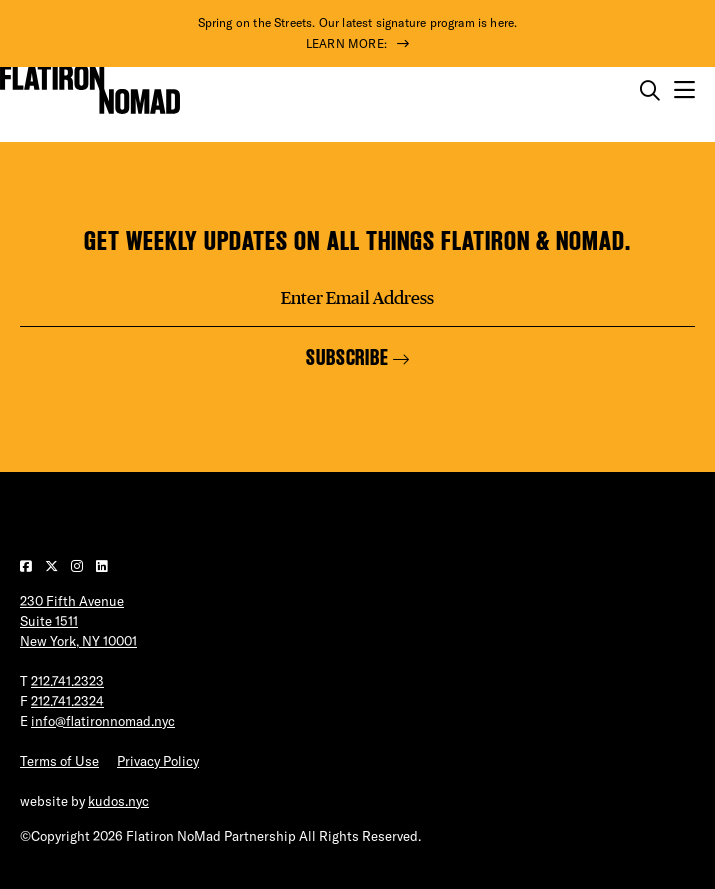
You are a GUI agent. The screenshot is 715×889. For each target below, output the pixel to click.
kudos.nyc (118, 801)
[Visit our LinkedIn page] (102, 566)
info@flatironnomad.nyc (103, 721)
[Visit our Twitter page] (53, 566)
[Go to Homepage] (90, 90)
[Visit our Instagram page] (78, 566)
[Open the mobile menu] (684, 90)
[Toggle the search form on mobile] (650, 91)
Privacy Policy (158, 761)
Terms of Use (59, 761)
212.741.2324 (67, 701)
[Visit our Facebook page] (27, 566)
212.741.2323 (67, 681)
